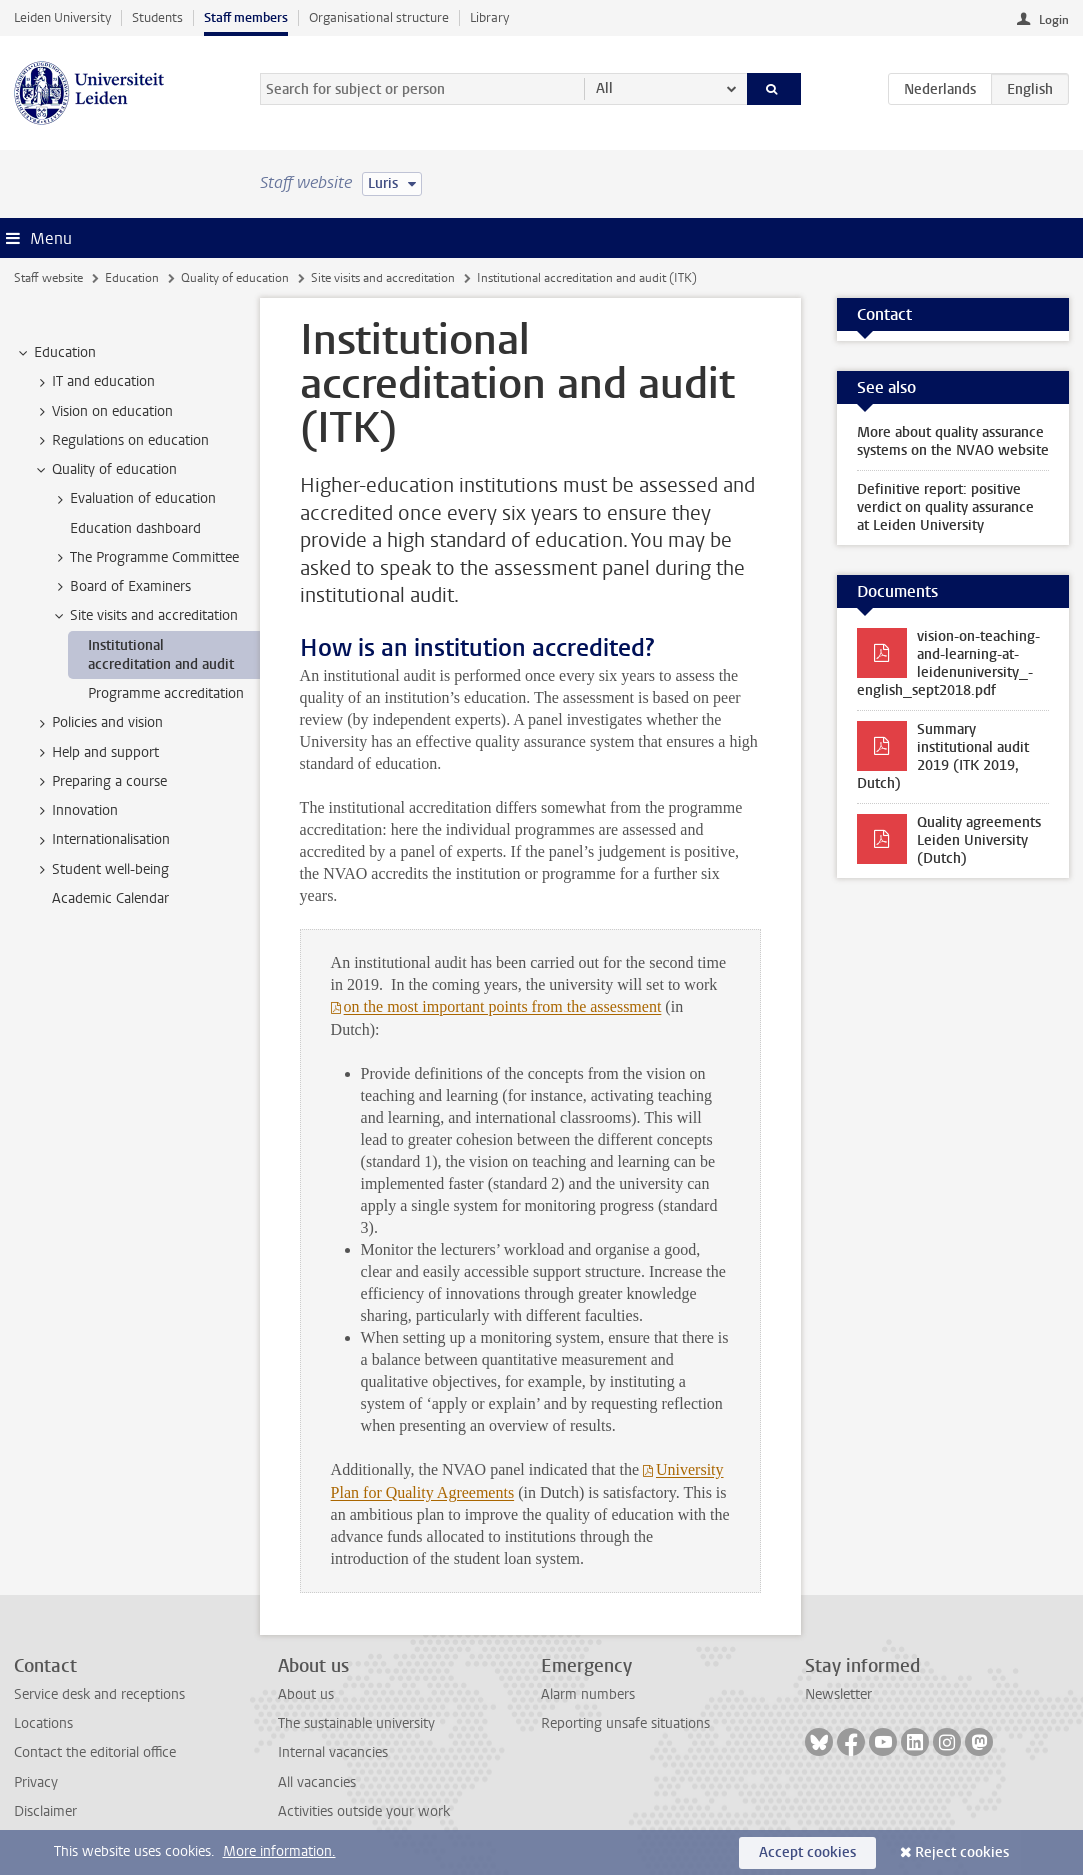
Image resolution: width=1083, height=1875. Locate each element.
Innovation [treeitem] (75, 811)
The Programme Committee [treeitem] (145, 558)
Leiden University (62, 17)
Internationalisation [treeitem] (101, 840)
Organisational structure (379, 17)
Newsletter (838, 1694)
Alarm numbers (588, 1694)
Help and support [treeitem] (96, 753)
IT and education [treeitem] (94, 382)
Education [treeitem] (55, 353)
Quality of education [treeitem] (105, 470)
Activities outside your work (364, 1811)
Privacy (36, 1782)
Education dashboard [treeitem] (135, 528)
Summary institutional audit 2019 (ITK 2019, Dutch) (943, 756)
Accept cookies (807, 1852)
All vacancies (317, 1782)
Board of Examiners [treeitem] (121, 587)
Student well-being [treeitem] (101, 870)
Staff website (48, 278)
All (604, 88)
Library (489, 17)
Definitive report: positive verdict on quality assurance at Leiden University (945, 507)
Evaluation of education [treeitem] (133, 499)
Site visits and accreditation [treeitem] (144, 616)
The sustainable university (356, 1723)
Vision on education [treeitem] (103, 412)
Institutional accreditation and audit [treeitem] (161, 655)
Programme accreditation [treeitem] (166, 693)
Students (157, 17)
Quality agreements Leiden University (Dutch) (979, 840)
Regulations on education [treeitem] (121, 441)
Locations (43, 1723)
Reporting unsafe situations (625, 1723)
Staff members (246, 17)
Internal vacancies (333, 1752)
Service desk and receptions (99, 1694)
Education (132, 278)
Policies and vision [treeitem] (98, 723)
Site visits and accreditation (383, 278)
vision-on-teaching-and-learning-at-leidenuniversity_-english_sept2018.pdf (948, 663)
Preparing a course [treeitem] (100, 782)
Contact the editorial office (95, 1752)
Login (1054, 20)
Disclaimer (45, 1811)
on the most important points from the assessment (503, 1006)
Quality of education (235, 278)
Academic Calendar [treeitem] (110, 898)
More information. (279, 1851)
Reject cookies (962, 1852)
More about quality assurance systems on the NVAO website (953, 441)
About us (306, 1694)
